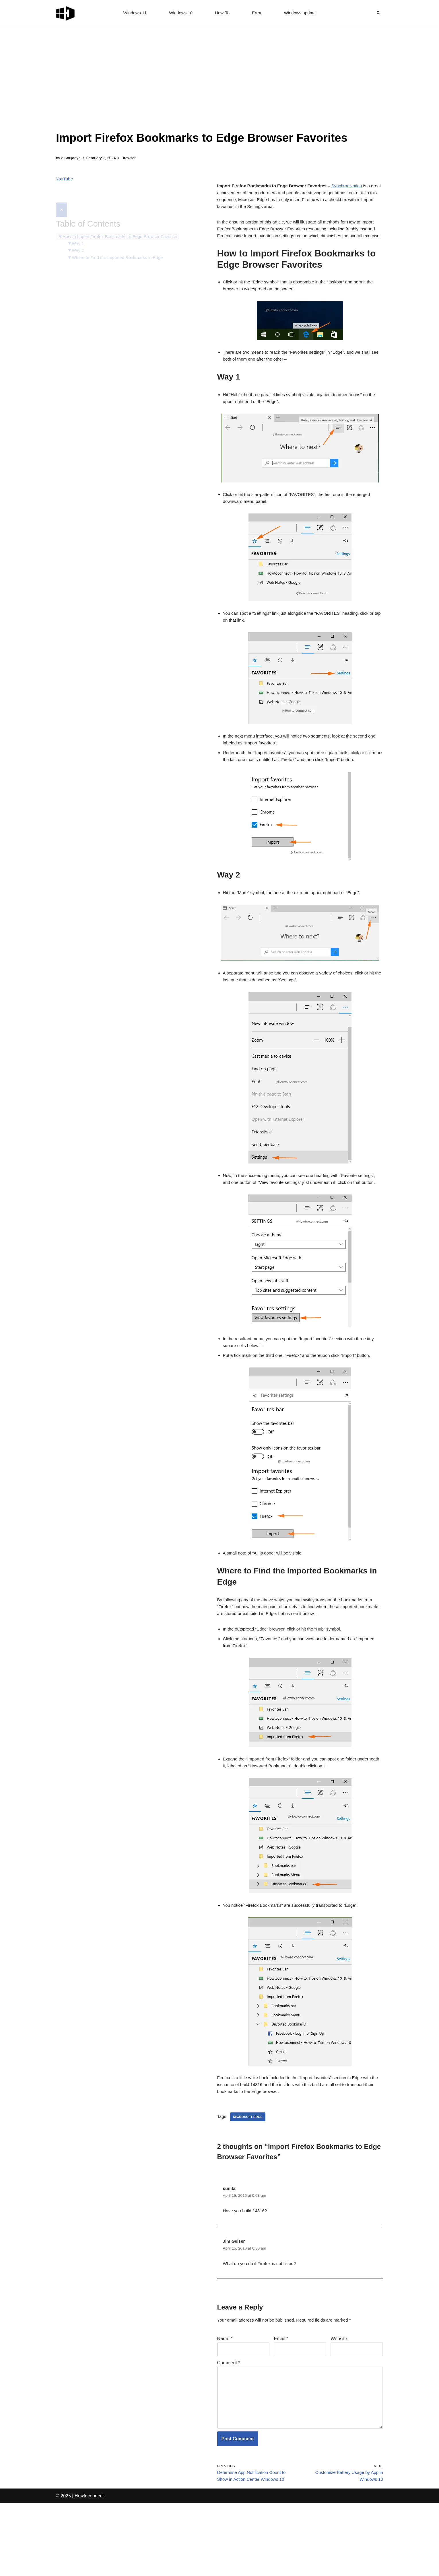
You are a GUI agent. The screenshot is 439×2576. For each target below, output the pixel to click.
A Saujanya (71, 158)
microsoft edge (249, 2172)
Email (281, 2400)
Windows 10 (179, 13)
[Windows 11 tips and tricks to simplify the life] (65, 13)
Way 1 (79, 231)
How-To (222, 13)
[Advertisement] (201, 86)
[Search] (378, 13)
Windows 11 (132, 13)
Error (257, 13)
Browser (132, 158)
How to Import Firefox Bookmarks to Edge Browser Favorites (124, 223)
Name (224, 2400)
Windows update (302, 13)
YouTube (65, 180)
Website (339, 2400)
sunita (229, 2243)
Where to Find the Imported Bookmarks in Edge (121, 246)
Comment (228, 2425)
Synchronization (355, 188)
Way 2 (79, 238)
